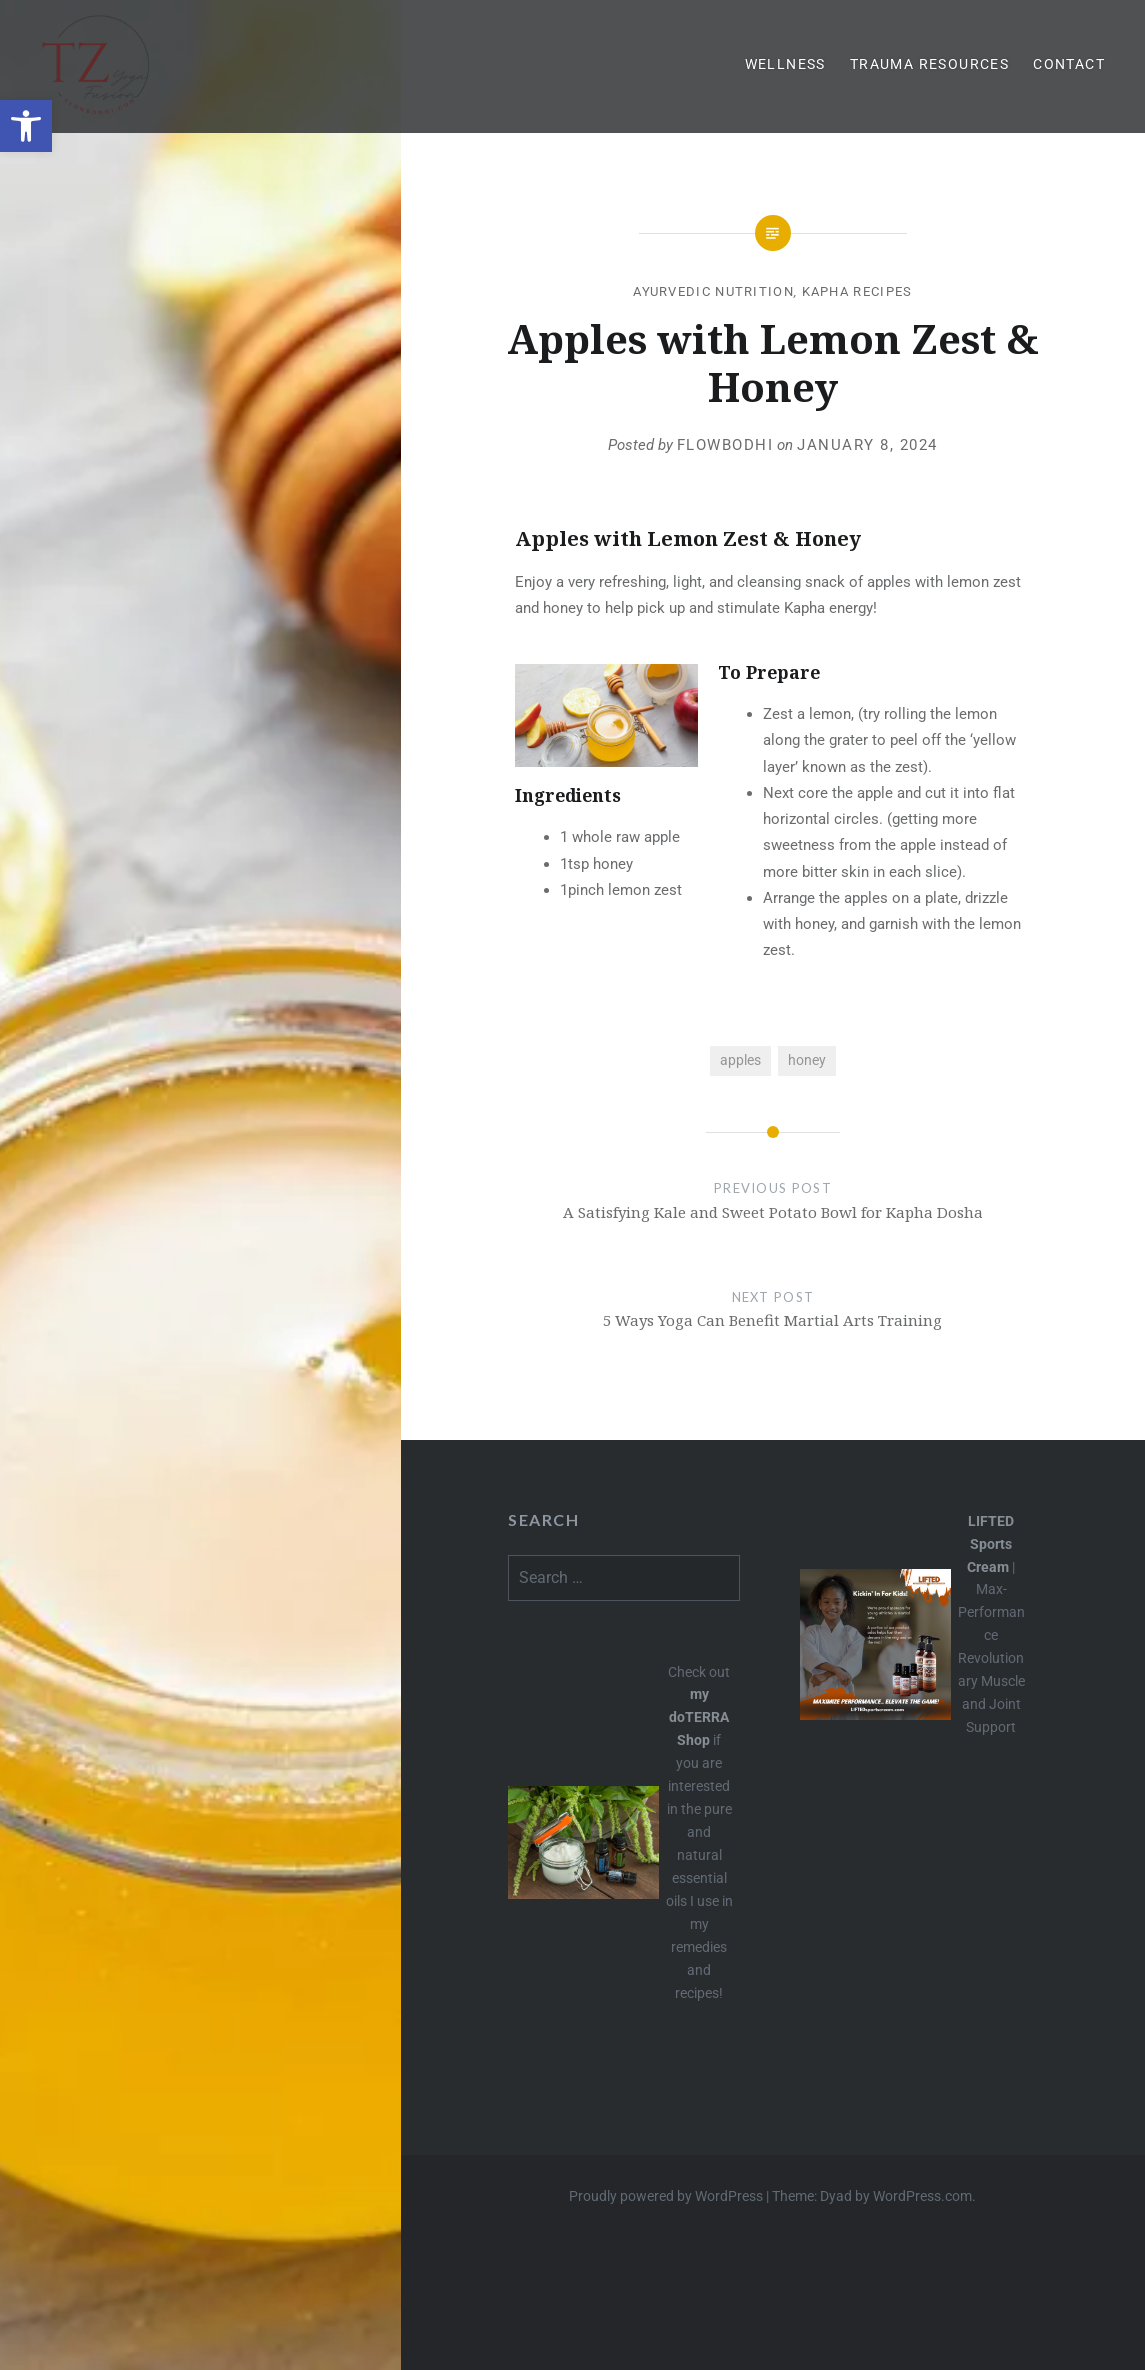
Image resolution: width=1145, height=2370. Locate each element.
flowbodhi (725, 445)
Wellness (785, 64)
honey (807, 1060)
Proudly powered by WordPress (666, 2196)
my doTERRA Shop (699, 1717)
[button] (26, 126)
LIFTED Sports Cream (990, 1544)
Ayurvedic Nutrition (713, 291)
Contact (1069, 64)
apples (740, 1060)
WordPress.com (922, 2196)
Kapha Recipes (857, 291)
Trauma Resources (929, 64)
